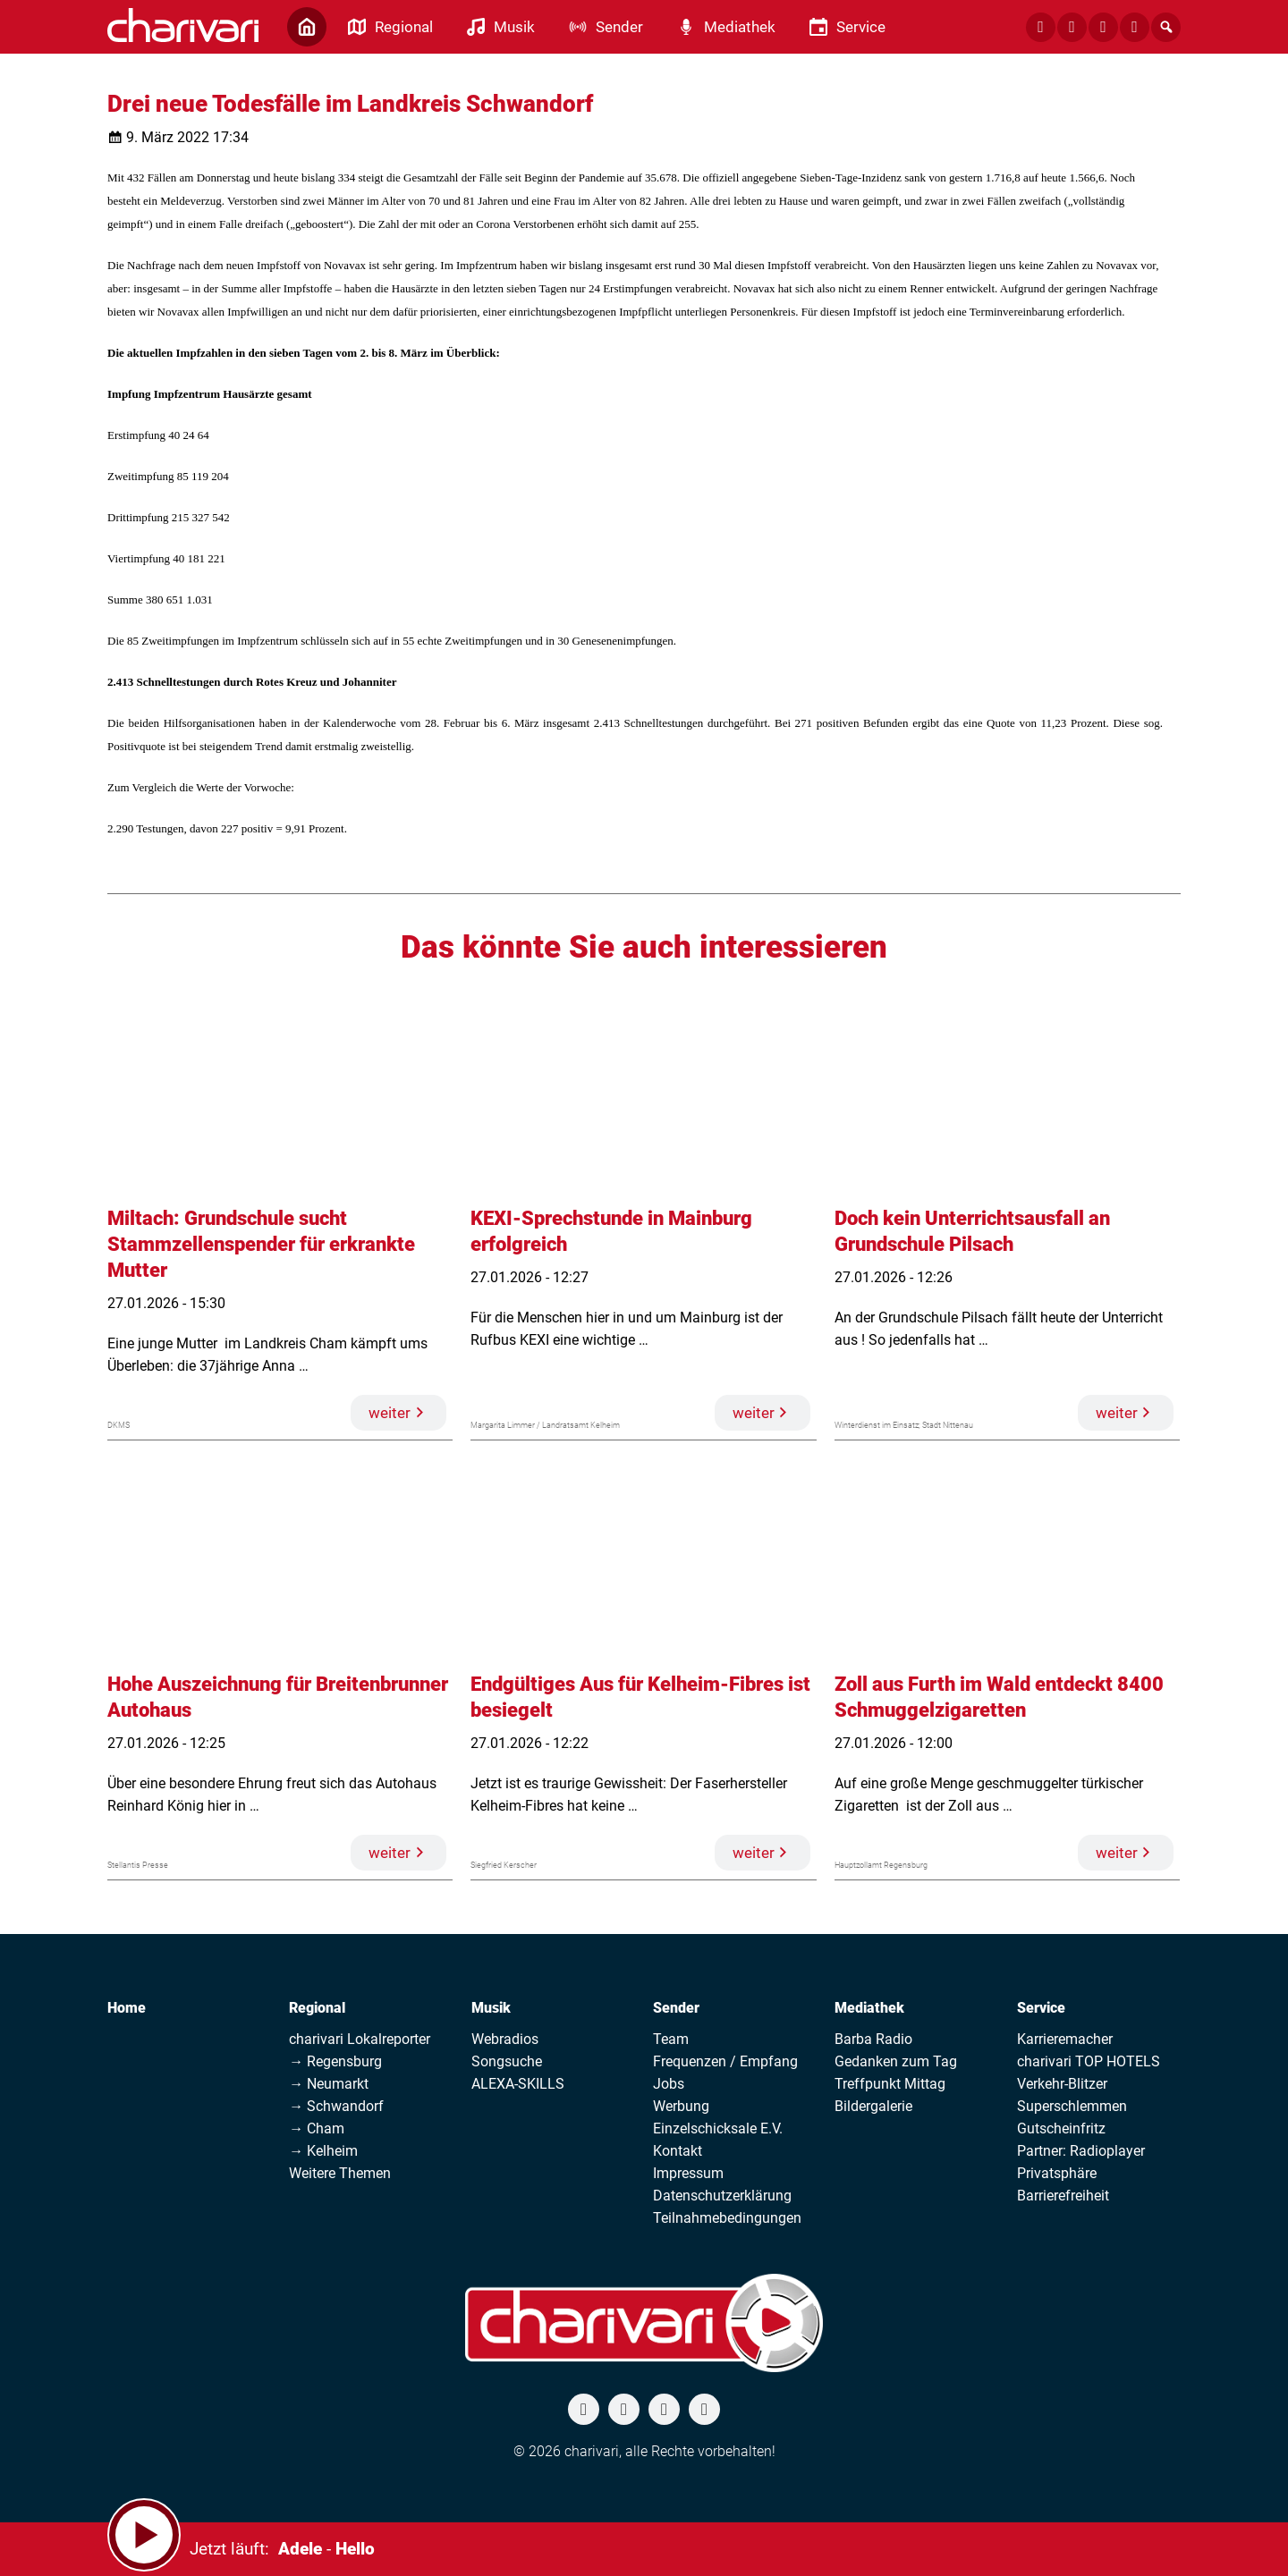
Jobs (668, 2083)
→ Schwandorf (336, 2106)
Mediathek (869, 2007)
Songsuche (506, 2061)
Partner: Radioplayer (1081, 2150)
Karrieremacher (1065, 2039)
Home (126, 2007)
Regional (317, 2007)
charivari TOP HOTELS (1088, 2061)
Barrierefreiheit (1063, 2195)
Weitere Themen (340, 2173)
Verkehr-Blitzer (1062, 2083)
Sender (676, 2007)
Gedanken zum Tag (896, 2061)
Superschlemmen (1072, 2106)
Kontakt (677, 2150)
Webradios (504, 2039)
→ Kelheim (323, 2150)
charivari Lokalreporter (359, 2039)
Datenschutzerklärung (722, 2195)
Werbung (681, 2106)
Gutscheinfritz (1061, 2128)
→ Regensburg (335, 2061)
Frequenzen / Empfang (725, 2061)
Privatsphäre (1057, 2173)
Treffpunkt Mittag (890, 2083)
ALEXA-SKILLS (517, 2083)
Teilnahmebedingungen (727, 2217)
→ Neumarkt (329, 2083)
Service (1041, 2007)
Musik (491, 2007)
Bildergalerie (873, 2106)
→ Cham (316, 2128)
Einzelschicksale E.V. (718, 2128)
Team (671, 2039)
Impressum (688, 2173)
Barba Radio (873, 2039)
